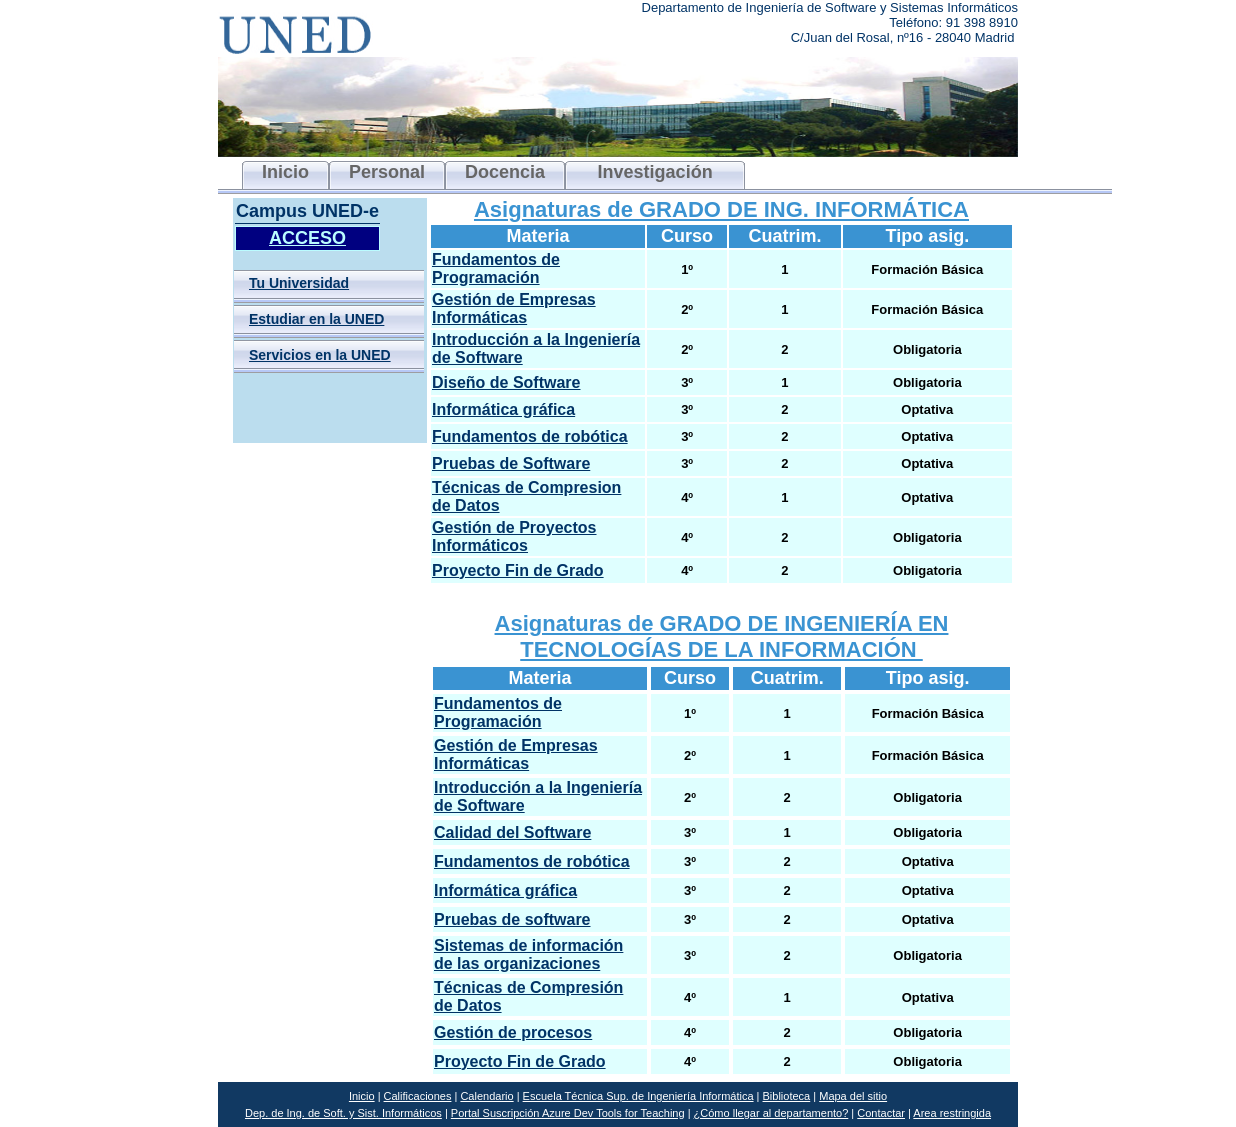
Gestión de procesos (513, 1032)
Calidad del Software (512, 832)
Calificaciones (418, 1096)
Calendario (486, 1096)
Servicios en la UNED (320, 355)
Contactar (881, 1113)
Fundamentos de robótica (530, 436)
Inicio (362, 1096)
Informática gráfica (503, 409)
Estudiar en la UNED (316, 319)
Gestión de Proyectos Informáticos (514, 536)
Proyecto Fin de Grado (518, 570)
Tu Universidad (299, 283)
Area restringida (952, 1113)
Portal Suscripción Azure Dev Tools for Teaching (568, 1113)
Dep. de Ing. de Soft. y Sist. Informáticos (343, 1113)
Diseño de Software (506, 382)
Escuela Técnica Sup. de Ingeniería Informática (638, 1096)
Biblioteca (787, 1096)
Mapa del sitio (853, 1096)
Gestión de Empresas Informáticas (514, 308)
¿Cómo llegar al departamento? (771, 1113)
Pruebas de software (512, 919)
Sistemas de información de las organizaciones (528, 954)
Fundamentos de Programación (496, 268)
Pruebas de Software (511, 463)
